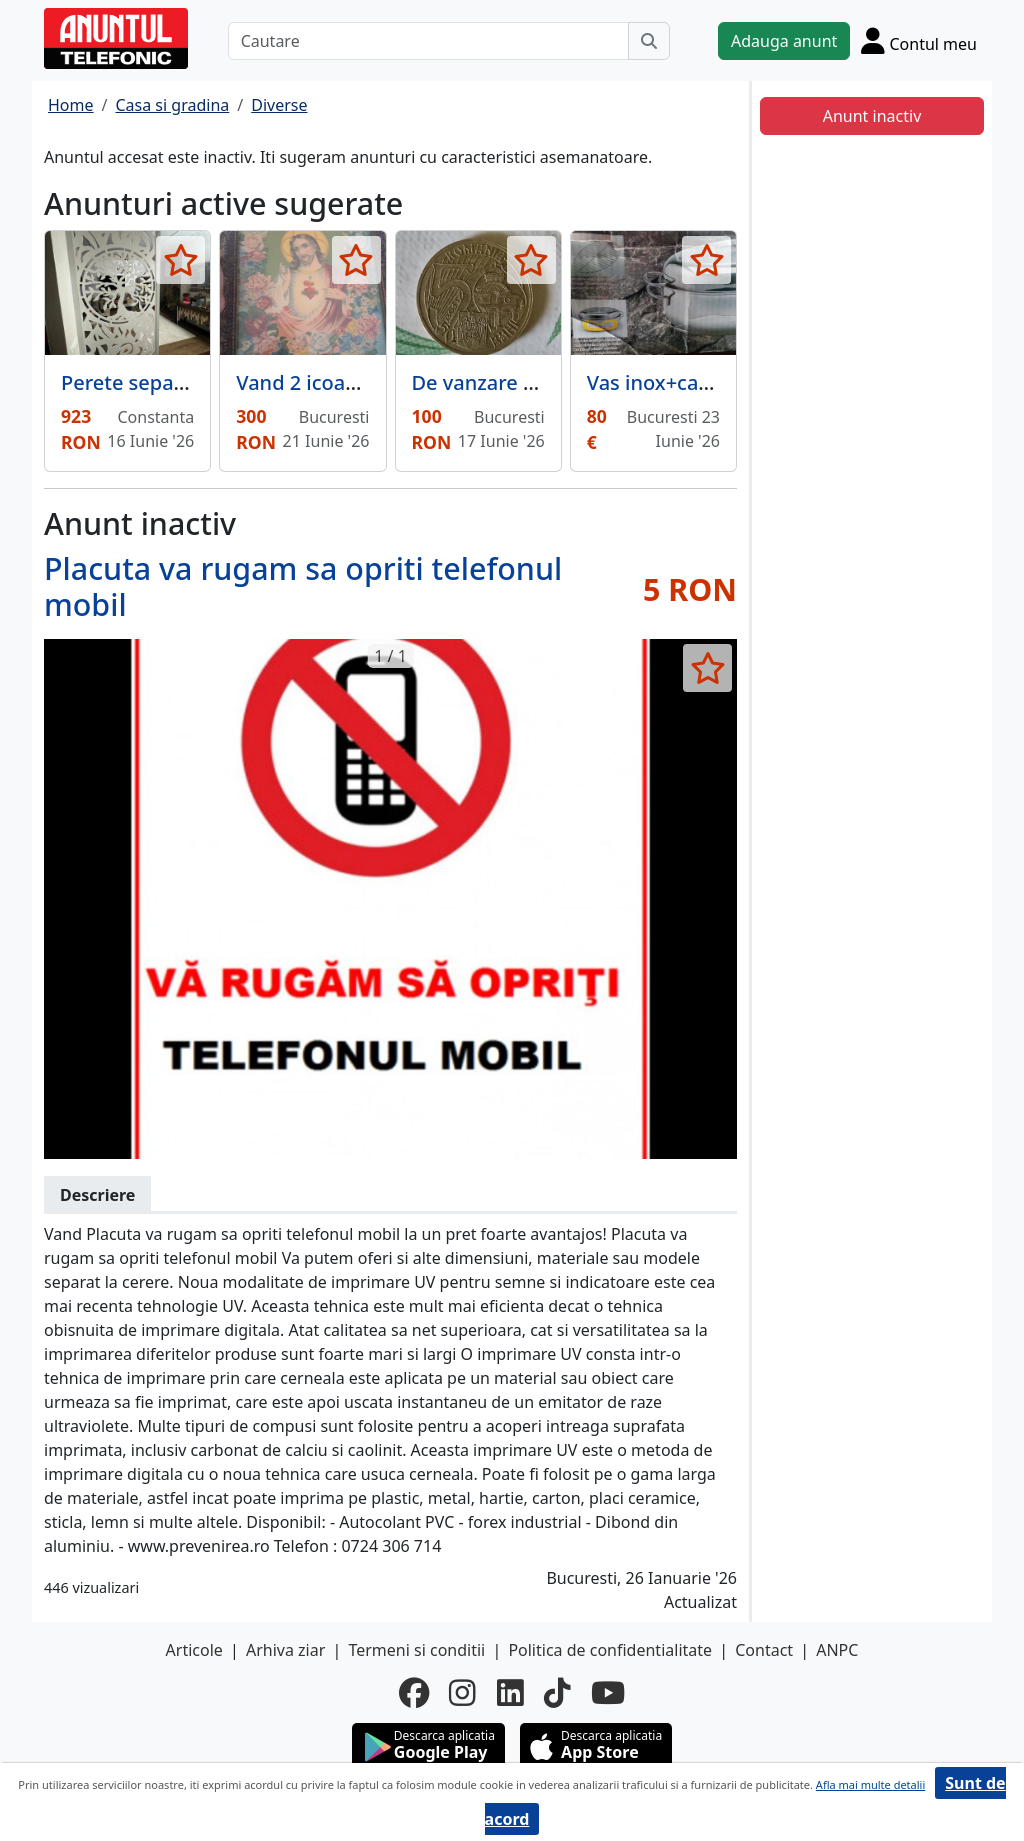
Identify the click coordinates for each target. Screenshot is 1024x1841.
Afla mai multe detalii (870, 1784)
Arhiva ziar (285, 1650)
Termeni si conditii (416, 1650)
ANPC (837, 1650)
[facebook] (414, 1693)
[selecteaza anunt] (180, 260)
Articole (194, 1650)
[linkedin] (510, 1693)
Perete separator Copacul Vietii (208, 382)
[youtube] (608, 1693)
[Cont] (919, 40)
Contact (764, 1650)
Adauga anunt (784, 41)
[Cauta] (649, 41)
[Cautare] (428, 41)
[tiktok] (557, 1693)
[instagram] (462, 1693)
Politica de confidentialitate (610, 1650)
